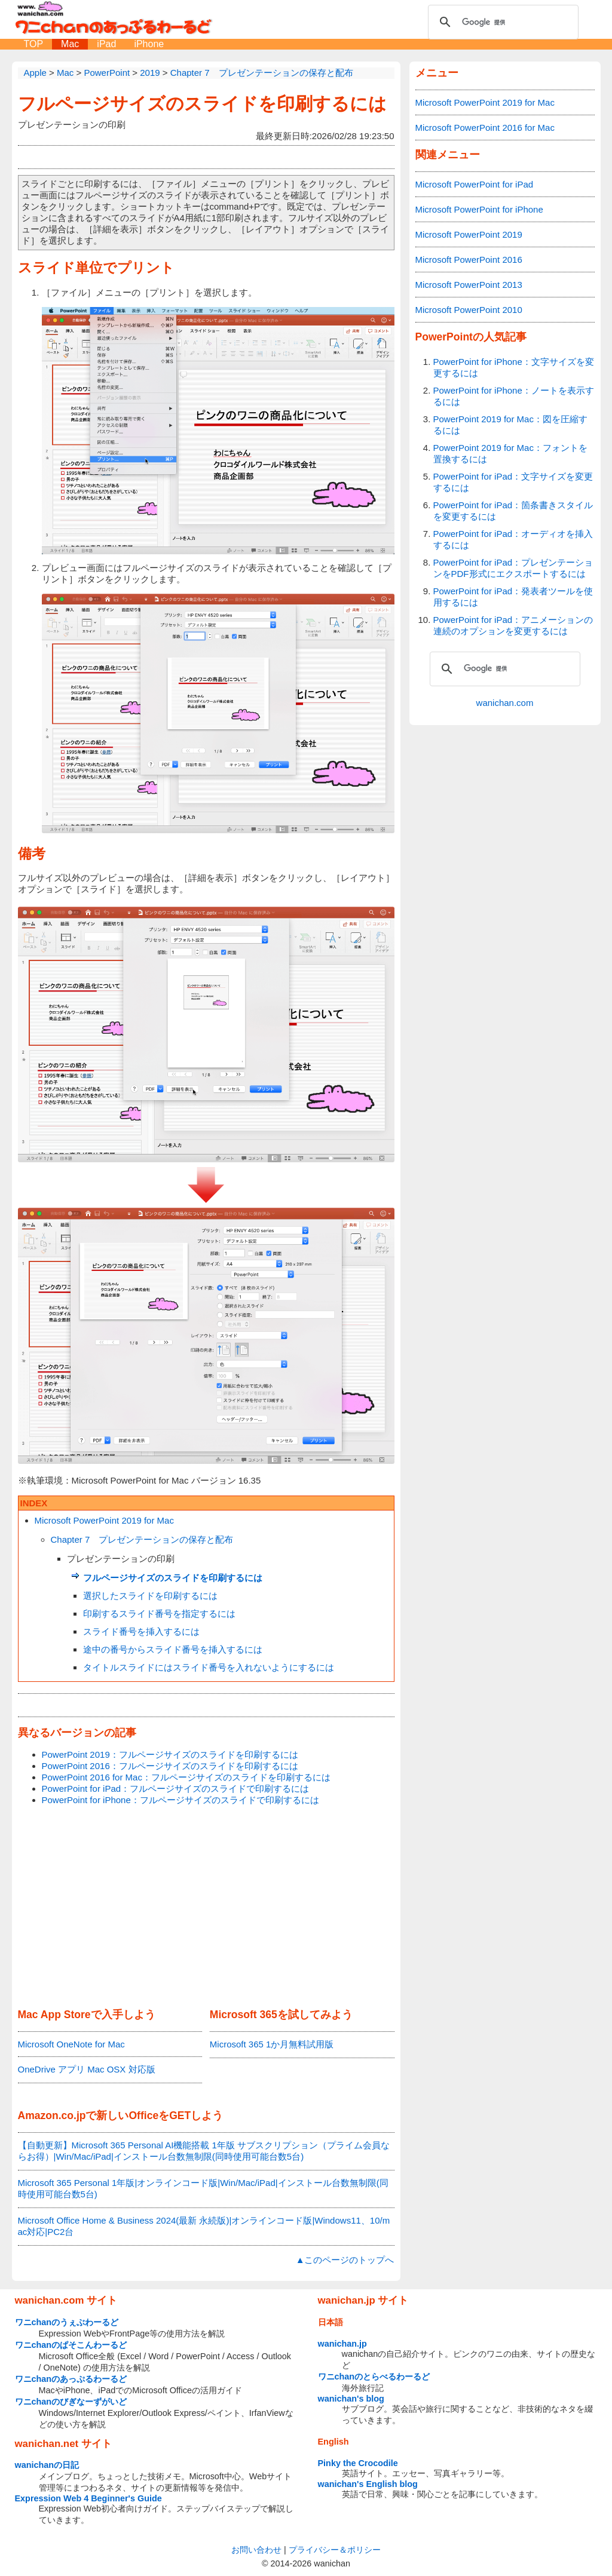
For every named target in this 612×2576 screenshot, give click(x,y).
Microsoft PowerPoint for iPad (474, 184)
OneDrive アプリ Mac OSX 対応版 (86, 2069)
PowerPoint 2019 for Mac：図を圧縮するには (510, 424)
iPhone (149, 44)
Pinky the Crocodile (358, 2463)
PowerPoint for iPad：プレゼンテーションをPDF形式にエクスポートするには (513, 568)
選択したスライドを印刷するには (150, 1596)
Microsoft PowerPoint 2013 (468, 285)
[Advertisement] (206, 1907)
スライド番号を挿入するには (141, 1631)
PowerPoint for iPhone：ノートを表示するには (513, 396)
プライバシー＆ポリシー (335, 2549)
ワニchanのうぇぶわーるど (67, 2322)
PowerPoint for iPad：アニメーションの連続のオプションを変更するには (513, 625)
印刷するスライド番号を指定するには (159, 1613)
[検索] (501, 22)
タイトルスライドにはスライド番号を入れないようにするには (208, 1667)
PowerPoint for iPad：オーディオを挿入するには (513, 539)
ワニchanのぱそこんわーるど (71, 2345)
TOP (34, 44)
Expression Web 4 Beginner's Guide (88, 2498)
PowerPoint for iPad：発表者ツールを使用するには (513, 596)
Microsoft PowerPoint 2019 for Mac (104, 1520)
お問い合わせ (256, 2549)
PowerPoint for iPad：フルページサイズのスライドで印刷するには (176, 1788)
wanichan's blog (351, 2398)
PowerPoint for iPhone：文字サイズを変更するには (513, 367)
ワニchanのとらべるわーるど (374, 2376)
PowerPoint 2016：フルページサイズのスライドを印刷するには (170, 1766)
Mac (70, 44)
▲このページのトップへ (345, 2260)
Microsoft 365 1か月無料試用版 (272, 2044)
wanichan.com (505, 703)
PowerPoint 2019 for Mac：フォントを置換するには (510, 453)
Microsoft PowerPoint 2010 (468, 310)
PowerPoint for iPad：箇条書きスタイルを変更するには (513, 510)
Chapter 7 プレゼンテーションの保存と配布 (142, 1539)
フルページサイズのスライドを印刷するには (202, 103)
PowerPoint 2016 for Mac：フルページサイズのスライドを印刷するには (186, 1777)
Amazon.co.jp (52, 2115)
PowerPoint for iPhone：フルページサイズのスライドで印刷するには (180, 1800)
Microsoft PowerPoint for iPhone (479, 209)
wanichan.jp (342, 2343)
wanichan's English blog (368, 2484)
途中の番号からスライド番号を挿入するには (172, 1649)
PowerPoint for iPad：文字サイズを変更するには (513, 482)
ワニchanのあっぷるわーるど (71, 2379)
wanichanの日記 (47, 2465)
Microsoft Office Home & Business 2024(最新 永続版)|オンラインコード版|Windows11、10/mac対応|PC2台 (204, 2226)
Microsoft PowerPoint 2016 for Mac (485, 127)
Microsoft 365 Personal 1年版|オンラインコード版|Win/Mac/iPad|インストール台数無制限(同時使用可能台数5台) (203, 2188)
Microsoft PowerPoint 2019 (468, 234)
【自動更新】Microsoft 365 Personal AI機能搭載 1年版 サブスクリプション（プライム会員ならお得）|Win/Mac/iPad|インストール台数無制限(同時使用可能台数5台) (204, 2150)
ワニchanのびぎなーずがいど (71, 2401)
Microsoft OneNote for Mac (71, 2044)
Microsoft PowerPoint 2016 (468, 259)
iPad (106, 44)
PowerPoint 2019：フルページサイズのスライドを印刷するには (170, 1754)
